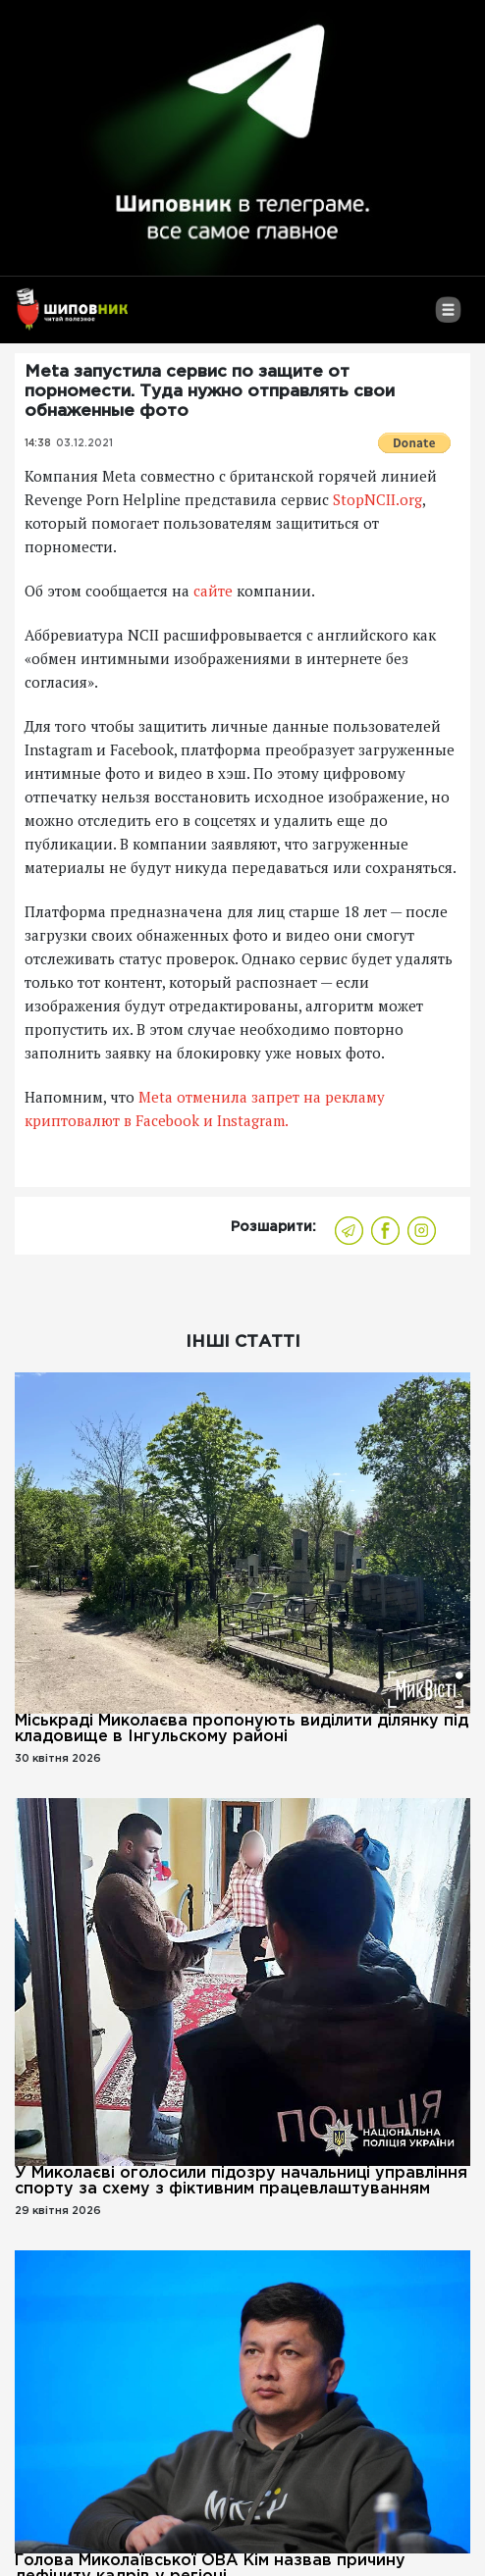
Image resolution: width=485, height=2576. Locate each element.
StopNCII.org (377, 499)
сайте (213, 590)
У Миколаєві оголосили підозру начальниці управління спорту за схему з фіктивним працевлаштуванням (241, 2181)
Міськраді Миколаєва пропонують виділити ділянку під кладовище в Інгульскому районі (241, 1729)
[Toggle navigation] (448, 316)
